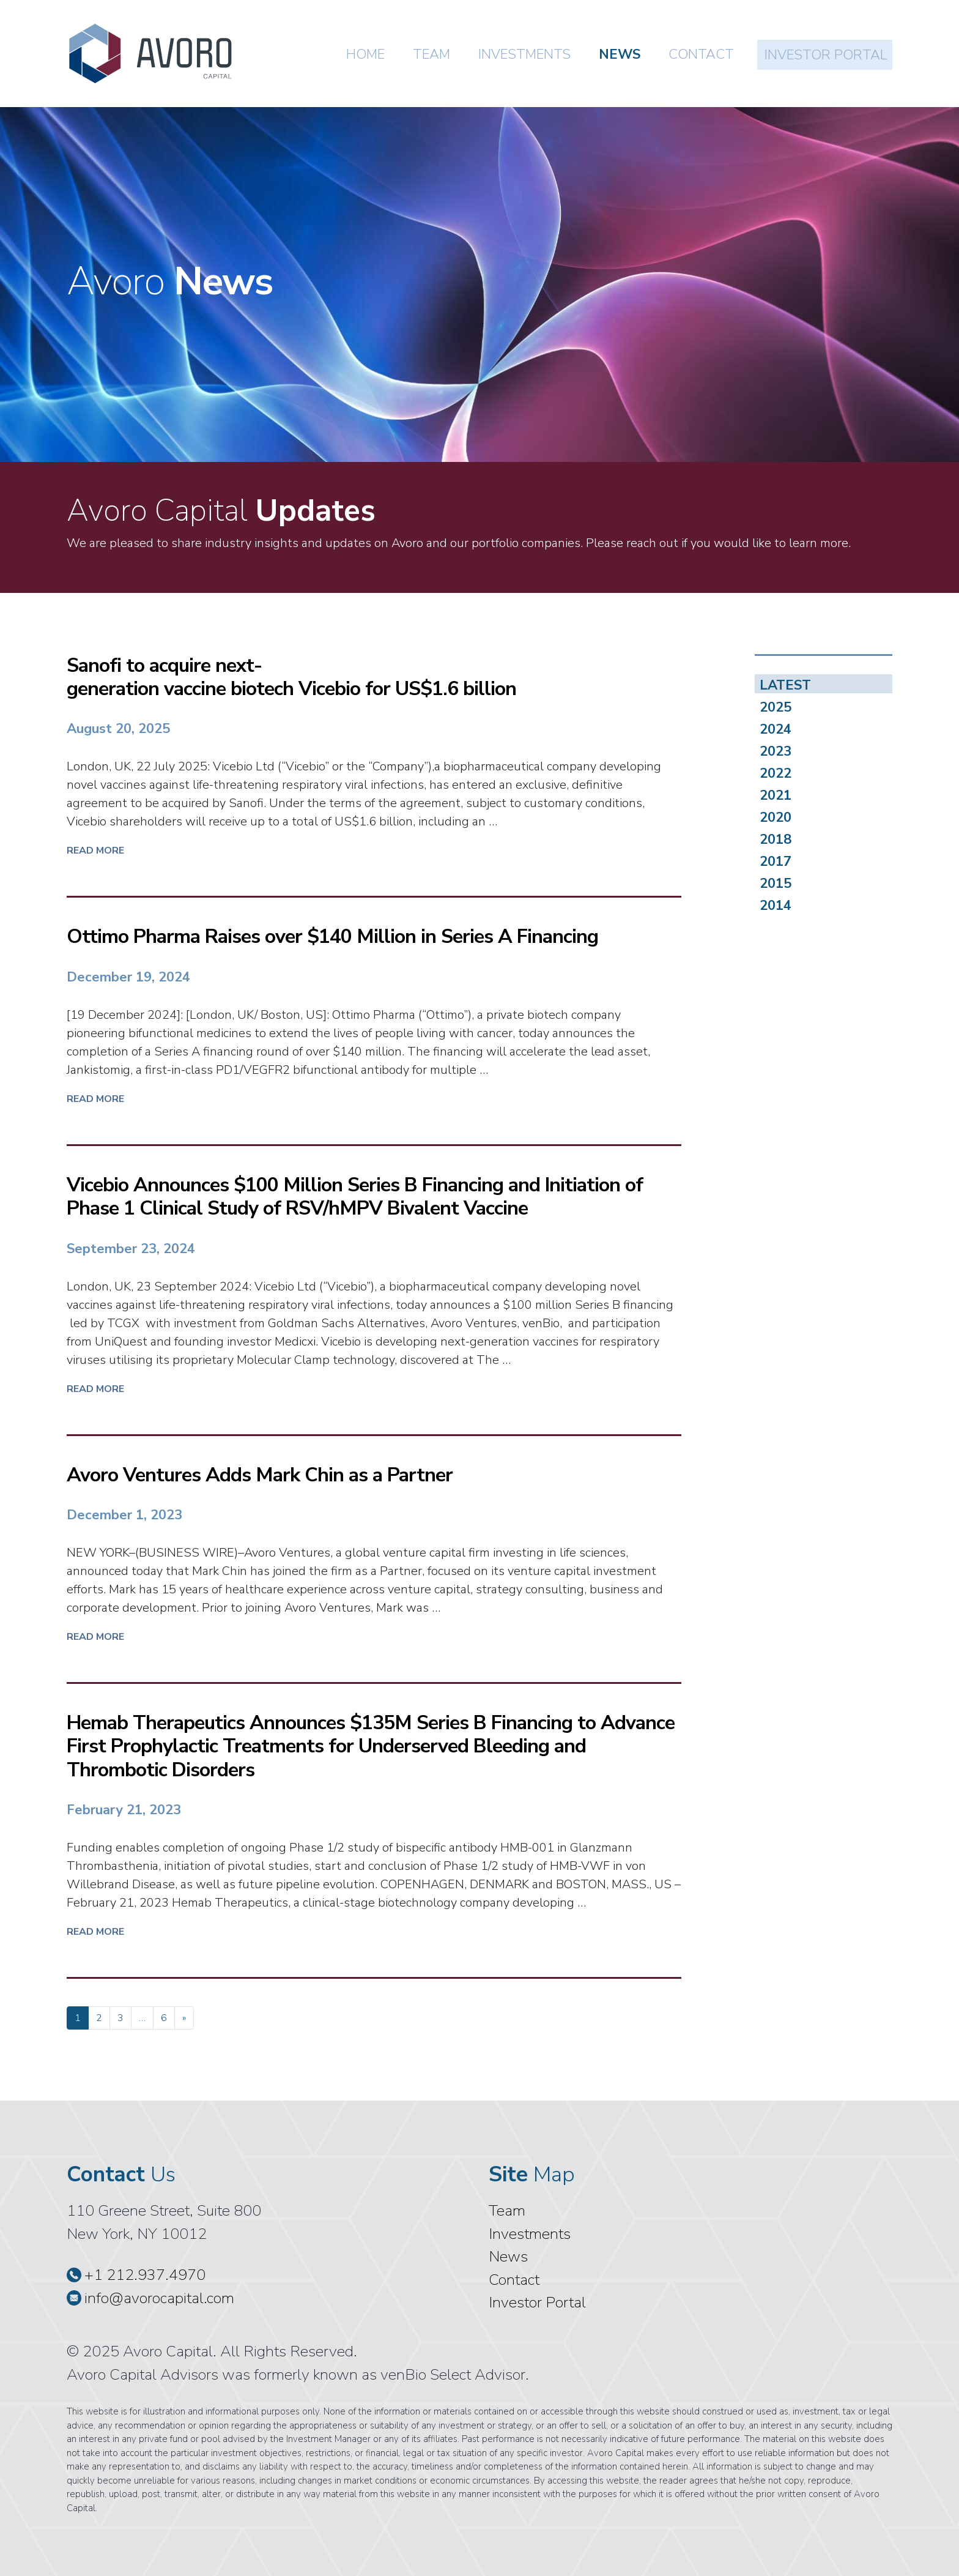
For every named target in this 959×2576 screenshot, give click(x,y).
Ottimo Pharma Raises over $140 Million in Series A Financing (332, 936)
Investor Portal (826, 55)
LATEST (785, 684)
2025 (775, 706)
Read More (95, 850)
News (619, 54)
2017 (775, 860)
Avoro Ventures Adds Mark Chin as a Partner (260, 1475)
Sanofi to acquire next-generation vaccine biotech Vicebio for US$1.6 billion (294, 677)
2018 (775, 838)
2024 (775, 728)
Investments (524, 54)
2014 (775, 905)
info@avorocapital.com (150, 2298)
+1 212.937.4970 (136, 2275)
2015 (775, 883)
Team (431, 54)
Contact (701, 54)
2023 (775, 750)
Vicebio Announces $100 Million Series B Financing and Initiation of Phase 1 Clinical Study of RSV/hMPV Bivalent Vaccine (355, 1196)
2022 (775, 772)
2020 (775, 816)
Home (365, 54)
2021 (775, 794)
